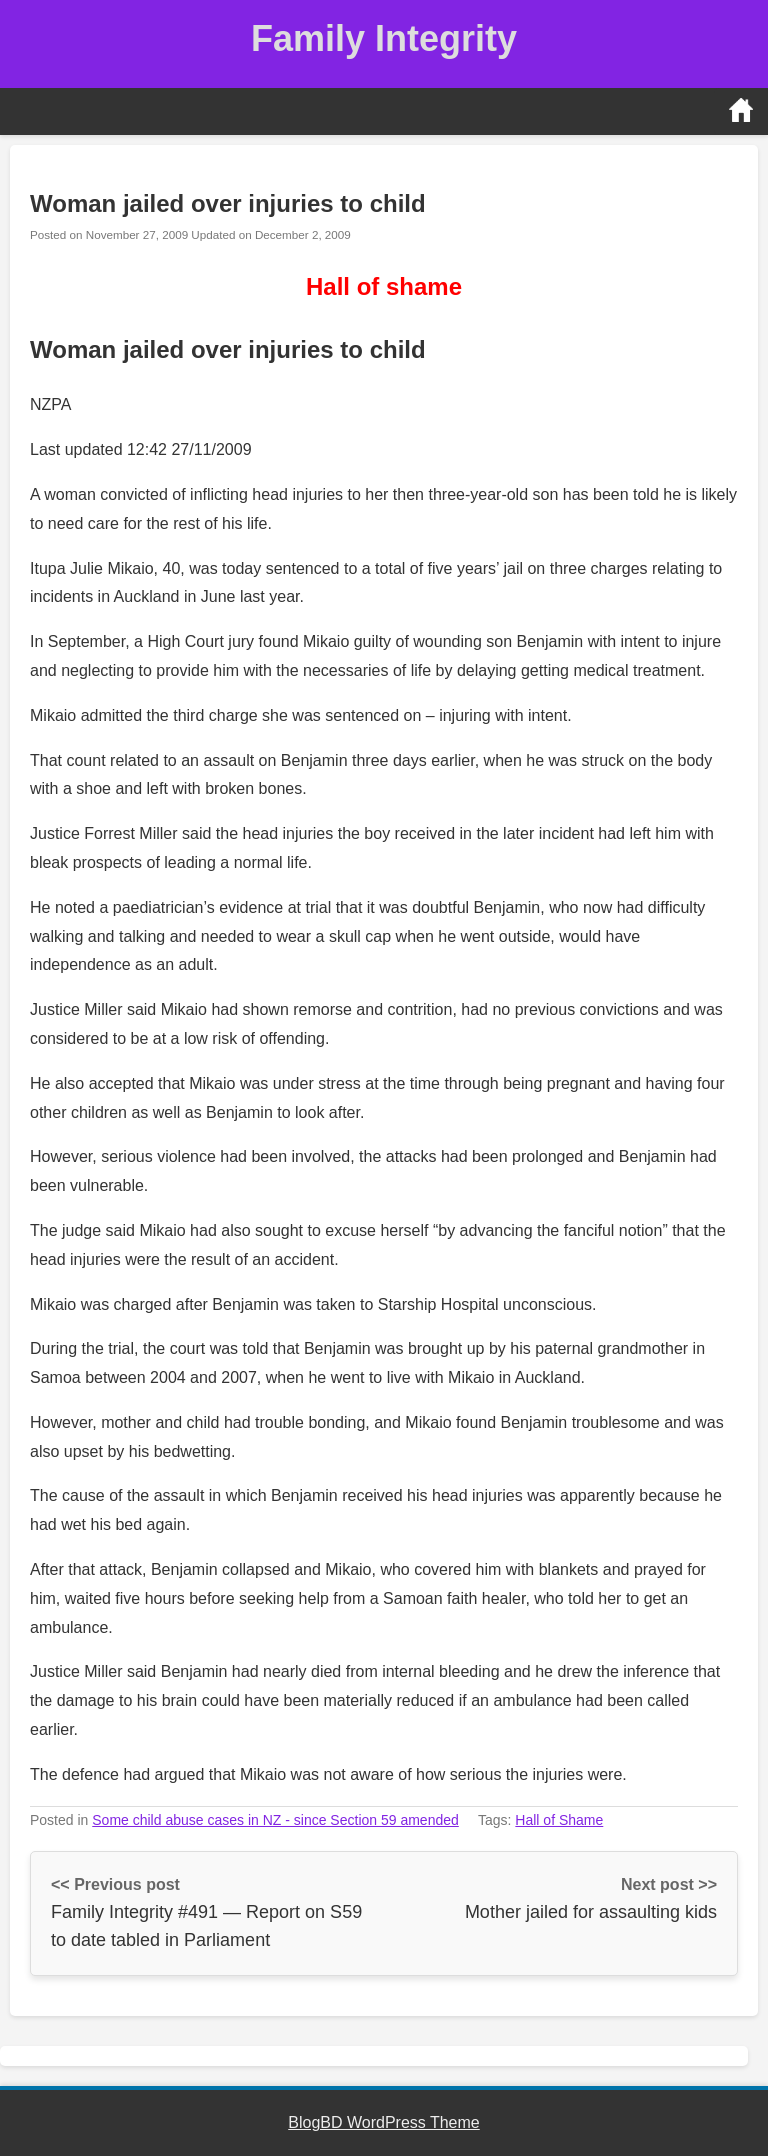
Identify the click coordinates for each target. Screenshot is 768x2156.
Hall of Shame (559, 1820)
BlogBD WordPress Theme (383, 2122)
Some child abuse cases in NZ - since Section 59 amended (275, 1820)
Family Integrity (384, 38)
